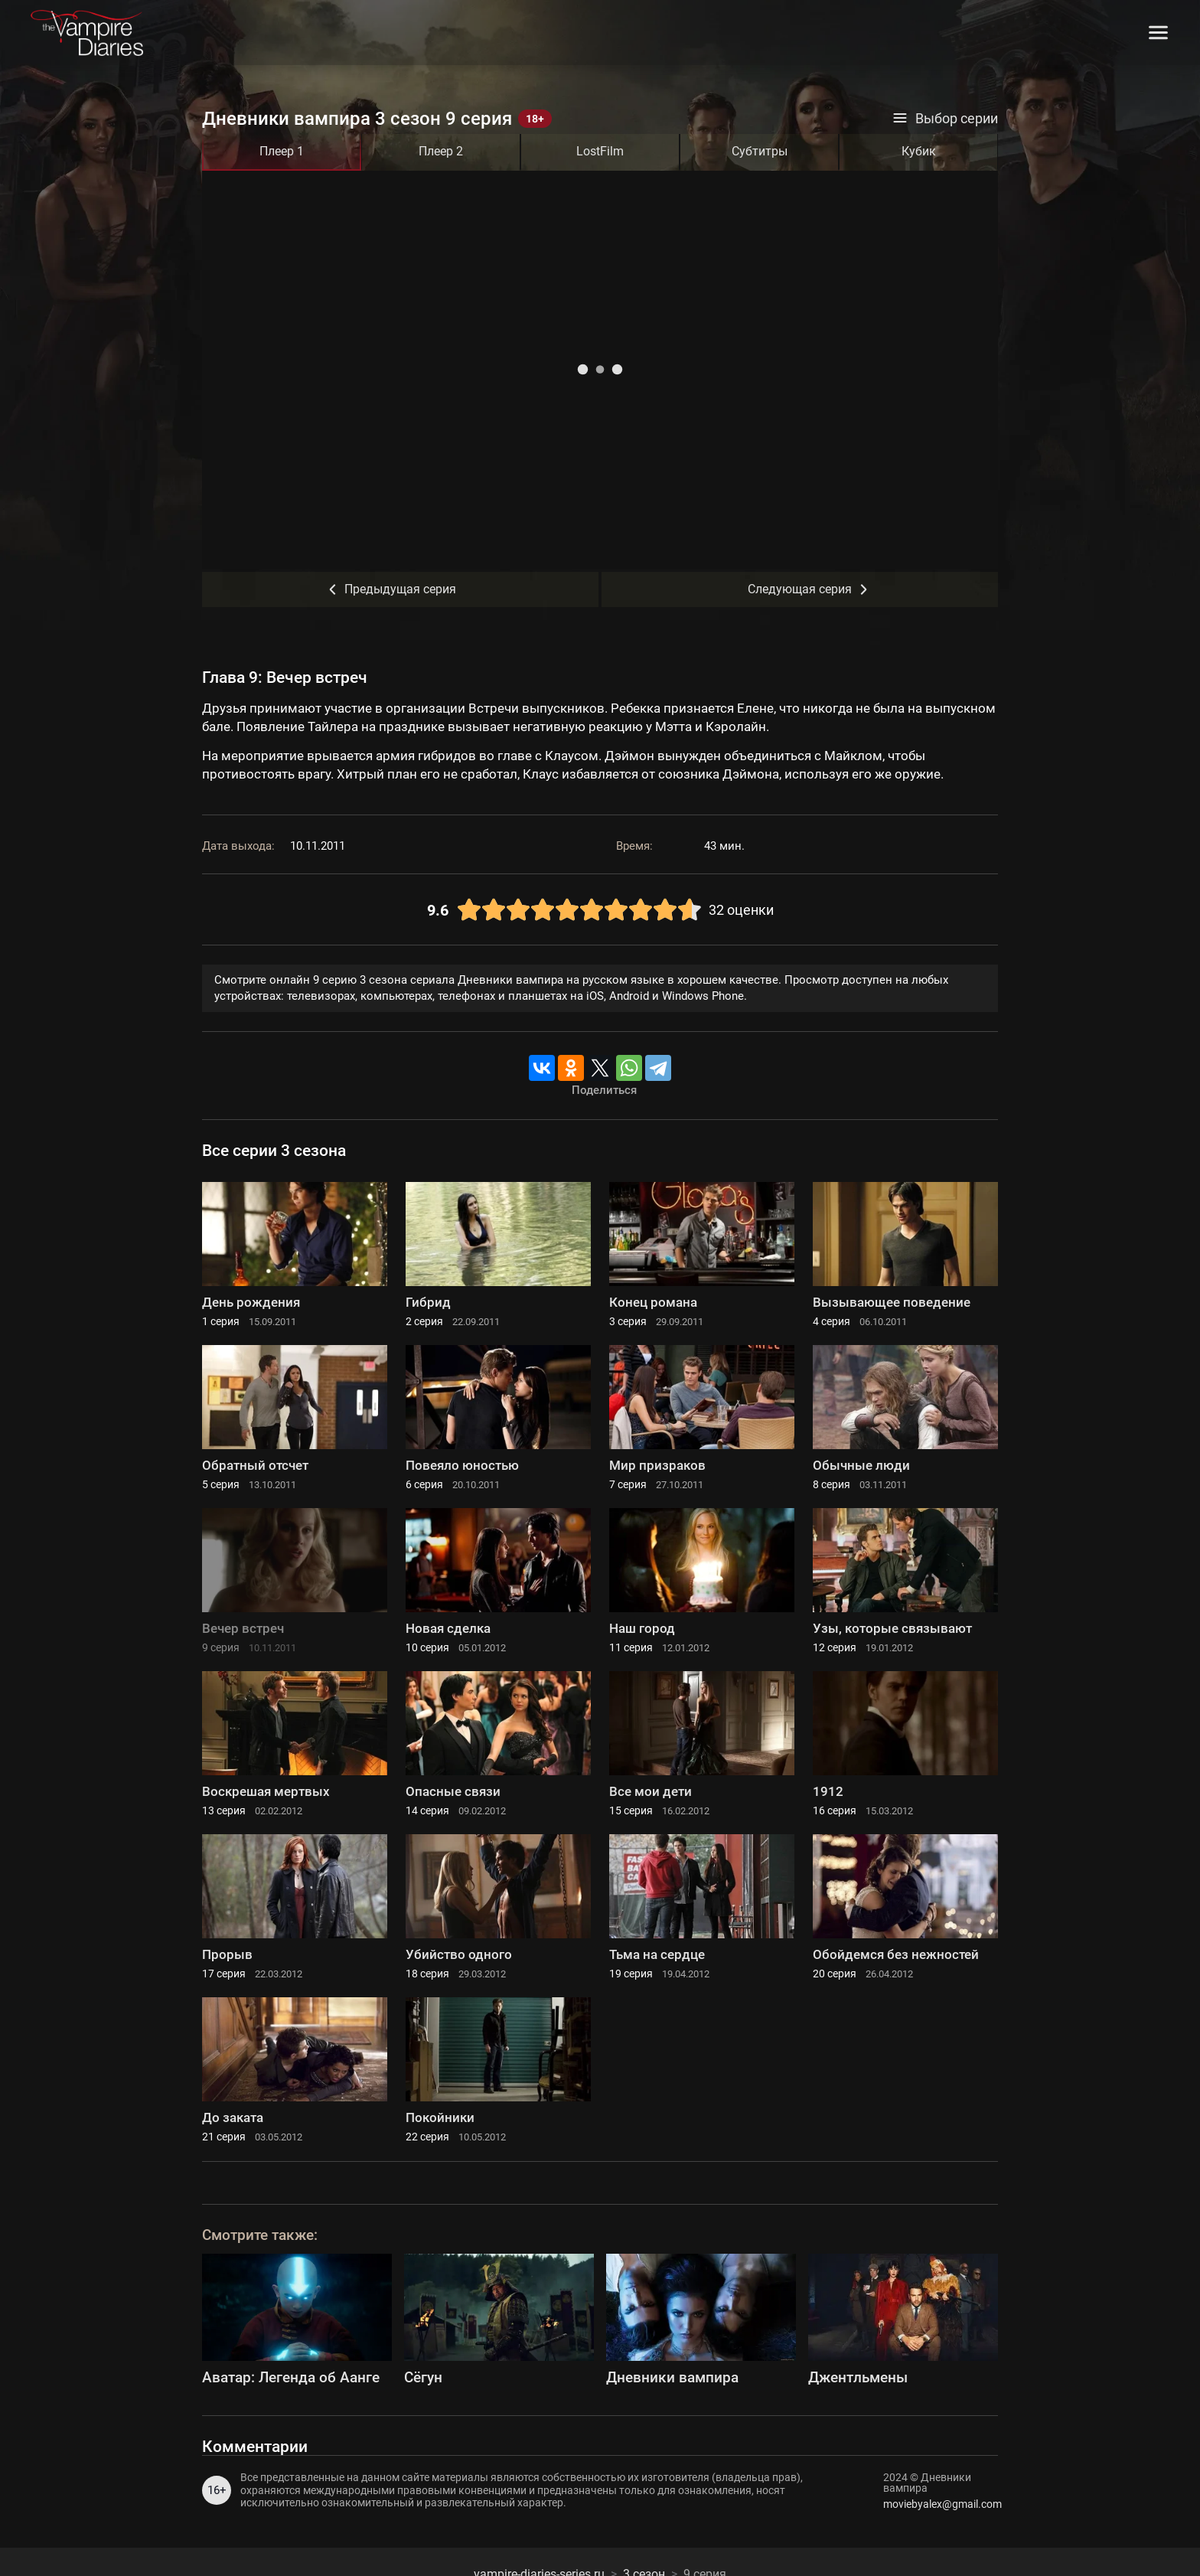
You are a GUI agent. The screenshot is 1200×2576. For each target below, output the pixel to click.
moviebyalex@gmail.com (940, 2504)
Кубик (919, 151)
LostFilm (600, 151)
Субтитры (760, 151)
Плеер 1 (281, 151)
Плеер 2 (441, 151)
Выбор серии (945, 119)
